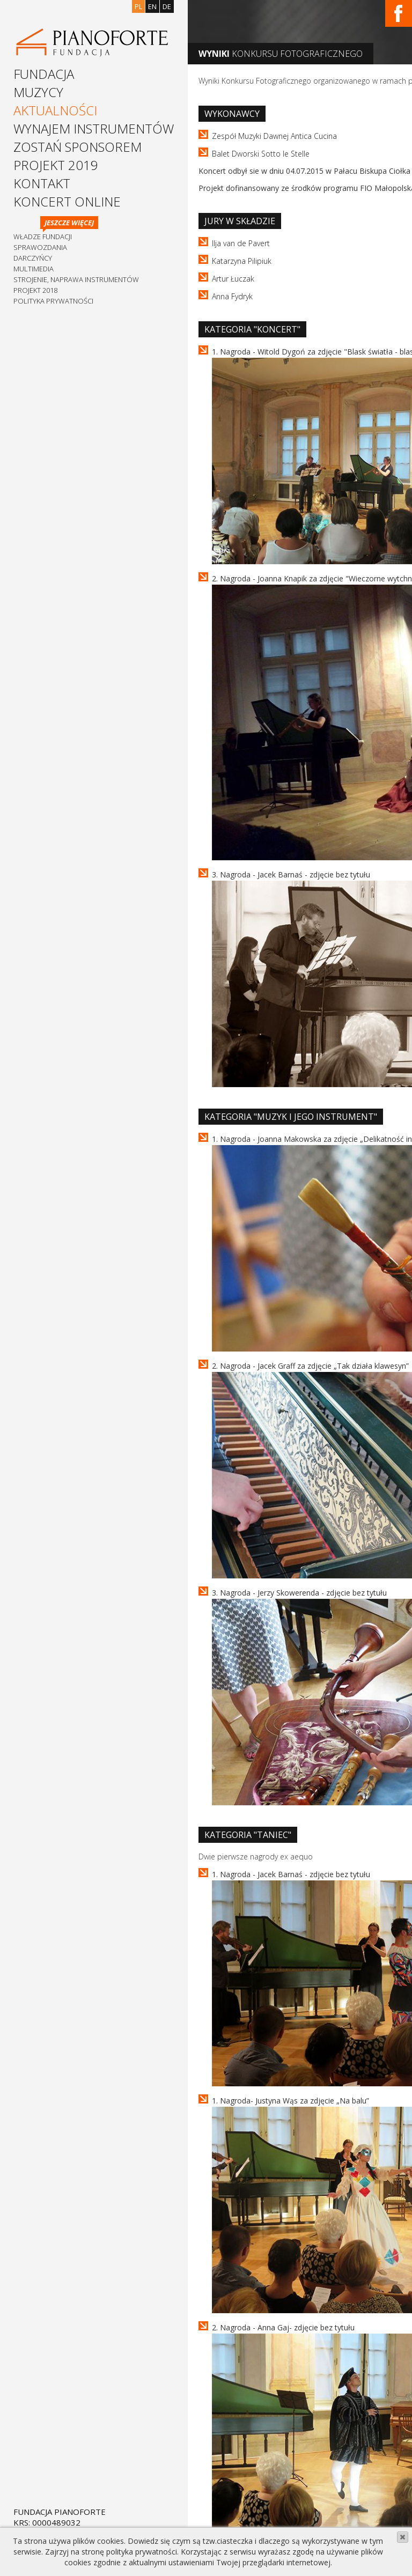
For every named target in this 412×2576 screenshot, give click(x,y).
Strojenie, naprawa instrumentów (76, 279)
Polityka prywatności (53, 301)
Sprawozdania (40, 247)
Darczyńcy (32, 258)
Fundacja (43, 74)
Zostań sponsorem (77, 147)
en (152, 6)
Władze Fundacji (42, 236)
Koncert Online (67, 201)
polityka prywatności (141, 2552)
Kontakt (41, 183)
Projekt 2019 (55, 165)
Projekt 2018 (35, 290)
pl (138, 6)
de (167, 6)
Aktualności (55, 110)
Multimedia (33, 269)
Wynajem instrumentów (93, 128)
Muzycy (38, 92)
